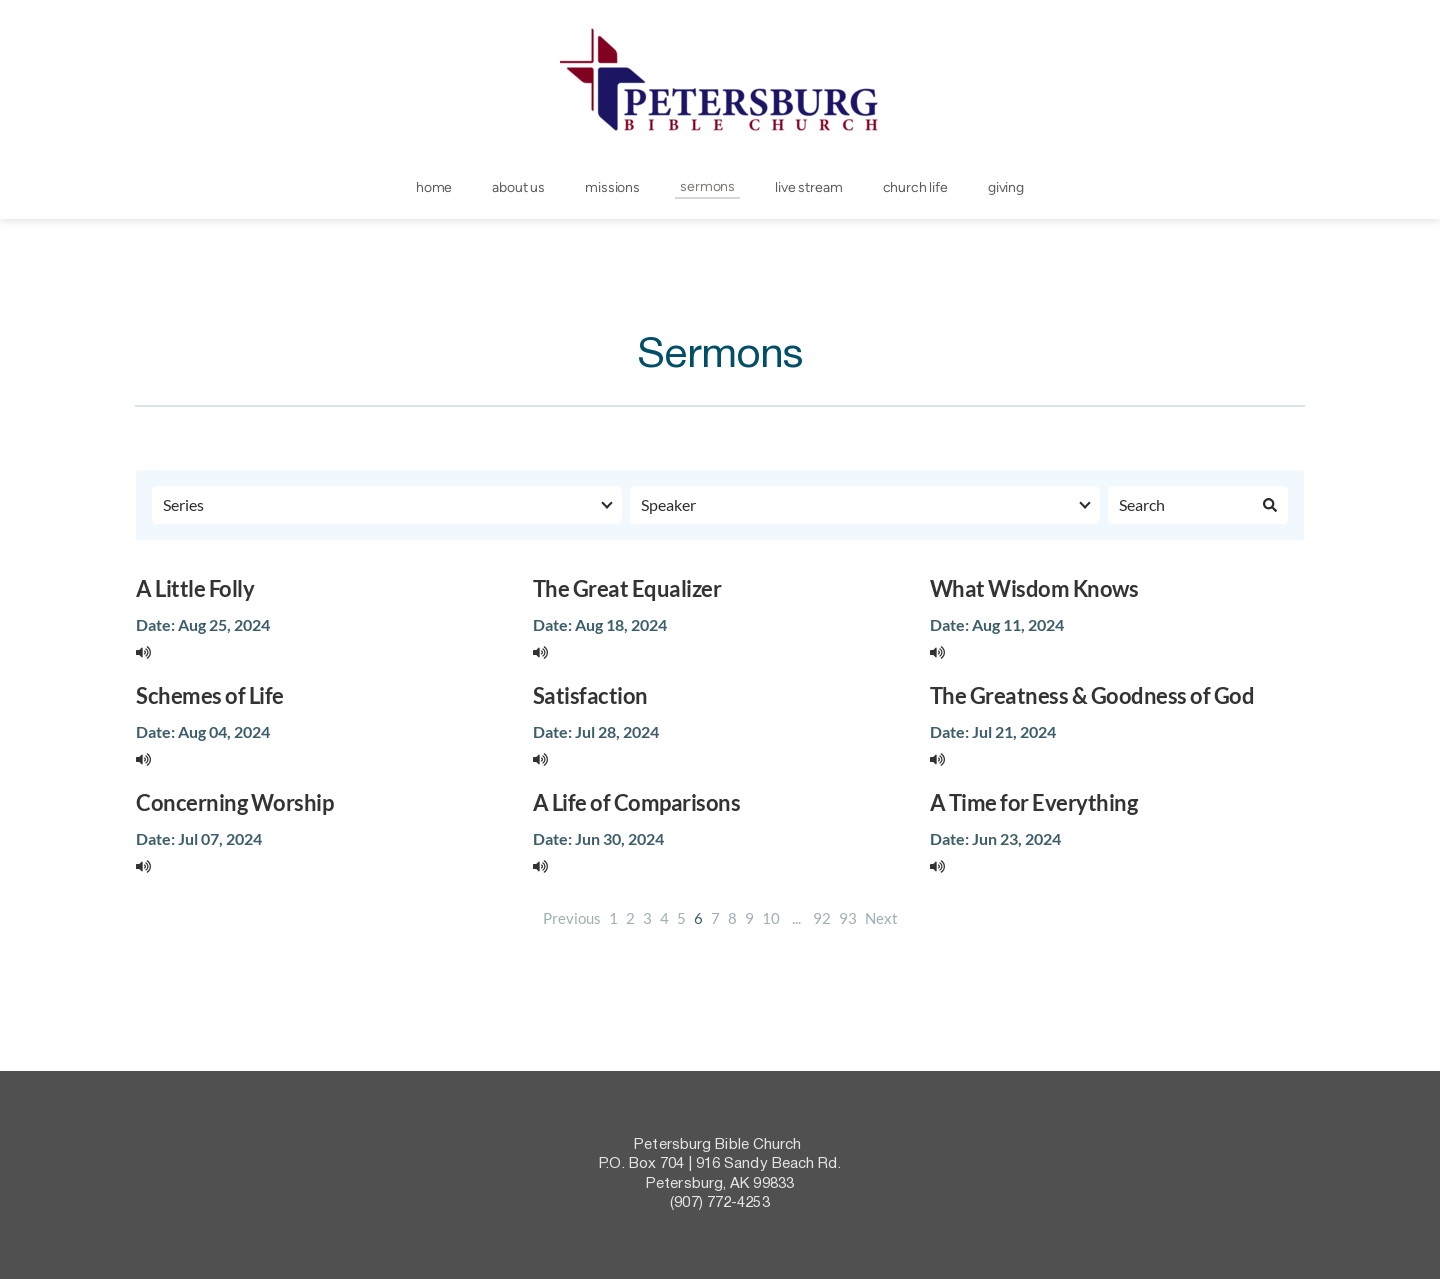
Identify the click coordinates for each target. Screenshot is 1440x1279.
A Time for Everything (1034, 802)
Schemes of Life (210, 695)
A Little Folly (195, 588)
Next (881, 918)
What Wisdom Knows (1034, 588)
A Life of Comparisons (637, 802)
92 (822, 918)
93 (848, 918)
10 (771, 918)
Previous (572, 918)
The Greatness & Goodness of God (1092, 695)
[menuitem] (434, 188)
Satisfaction (590, 695)
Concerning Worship (234, 802)
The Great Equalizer (627, 588)
